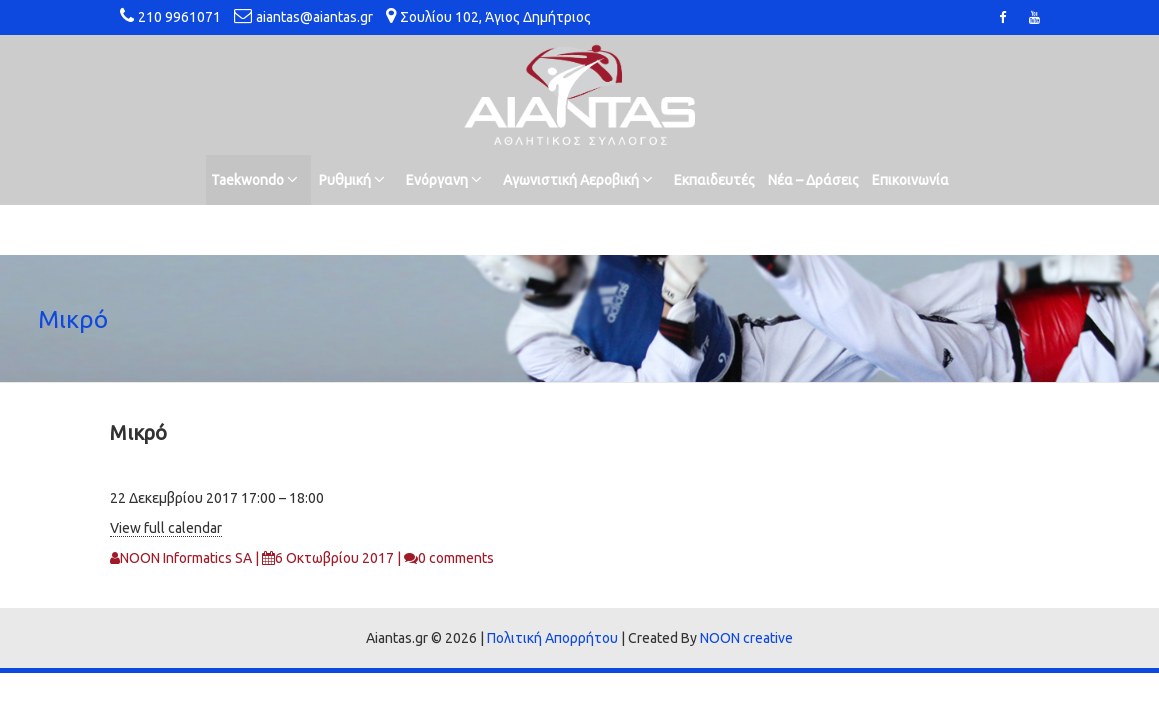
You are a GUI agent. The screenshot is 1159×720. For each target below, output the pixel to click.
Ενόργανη (444, 179)
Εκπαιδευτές (714, 180)
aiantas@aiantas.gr (314, 17)
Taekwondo (254, 179)
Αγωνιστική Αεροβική (578, 179)
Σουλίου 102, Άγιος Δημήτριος (495, 17)
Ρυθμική (352, 179)
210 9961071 (179, 17)
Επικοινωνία (910, 180)
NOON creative (746, 638)
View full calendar (166, 528)
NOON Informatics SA (186, 558)
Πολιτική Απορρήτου (552, 638)
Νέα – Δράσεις (813, 180)
